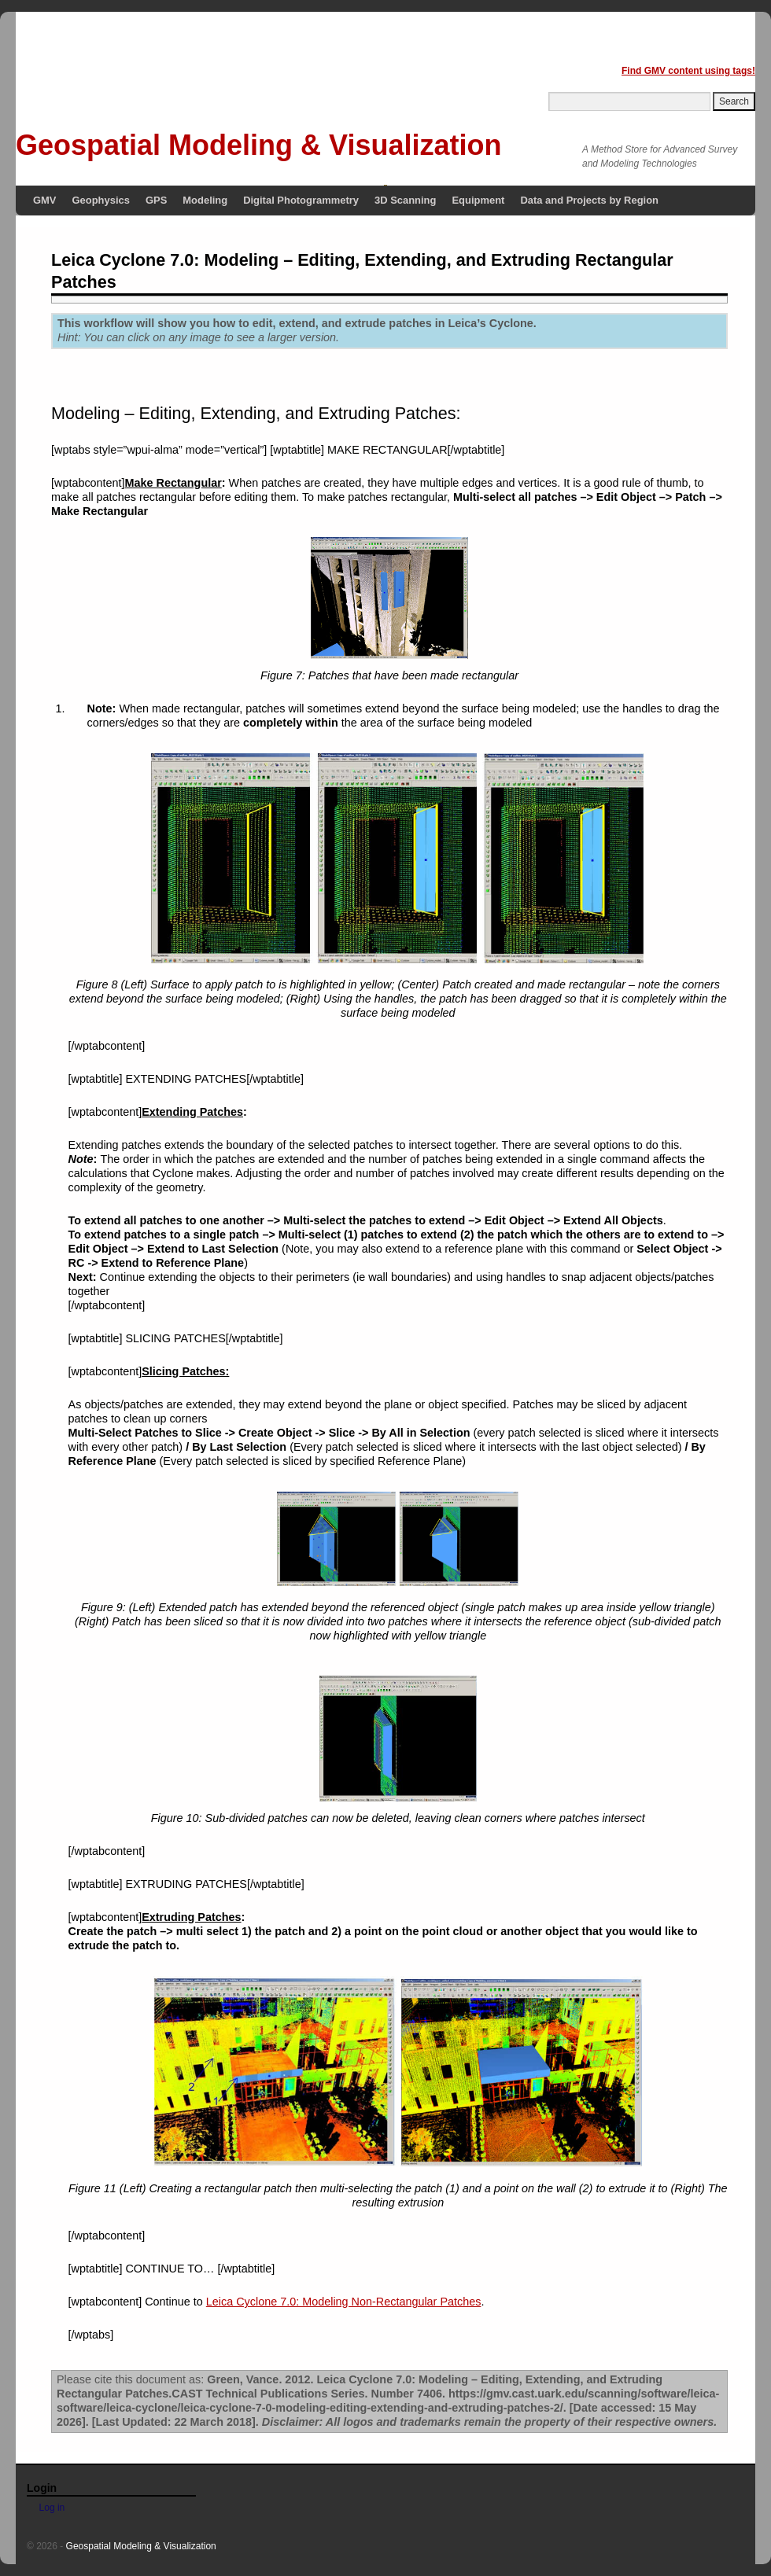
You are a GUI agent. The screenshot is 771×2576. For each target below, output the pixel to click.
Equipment (478, 200)
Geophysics (101, 200)
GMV (45, 200)
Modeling (205, 200)
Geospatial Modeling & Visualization (258, 145)
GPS (156, 200)
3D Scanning (405, 200)
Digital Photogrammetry (301, 200)
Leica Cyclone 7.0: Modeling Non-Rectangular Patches (343, 2301)
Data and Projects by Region (589, 200)
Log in (52, 2507)
